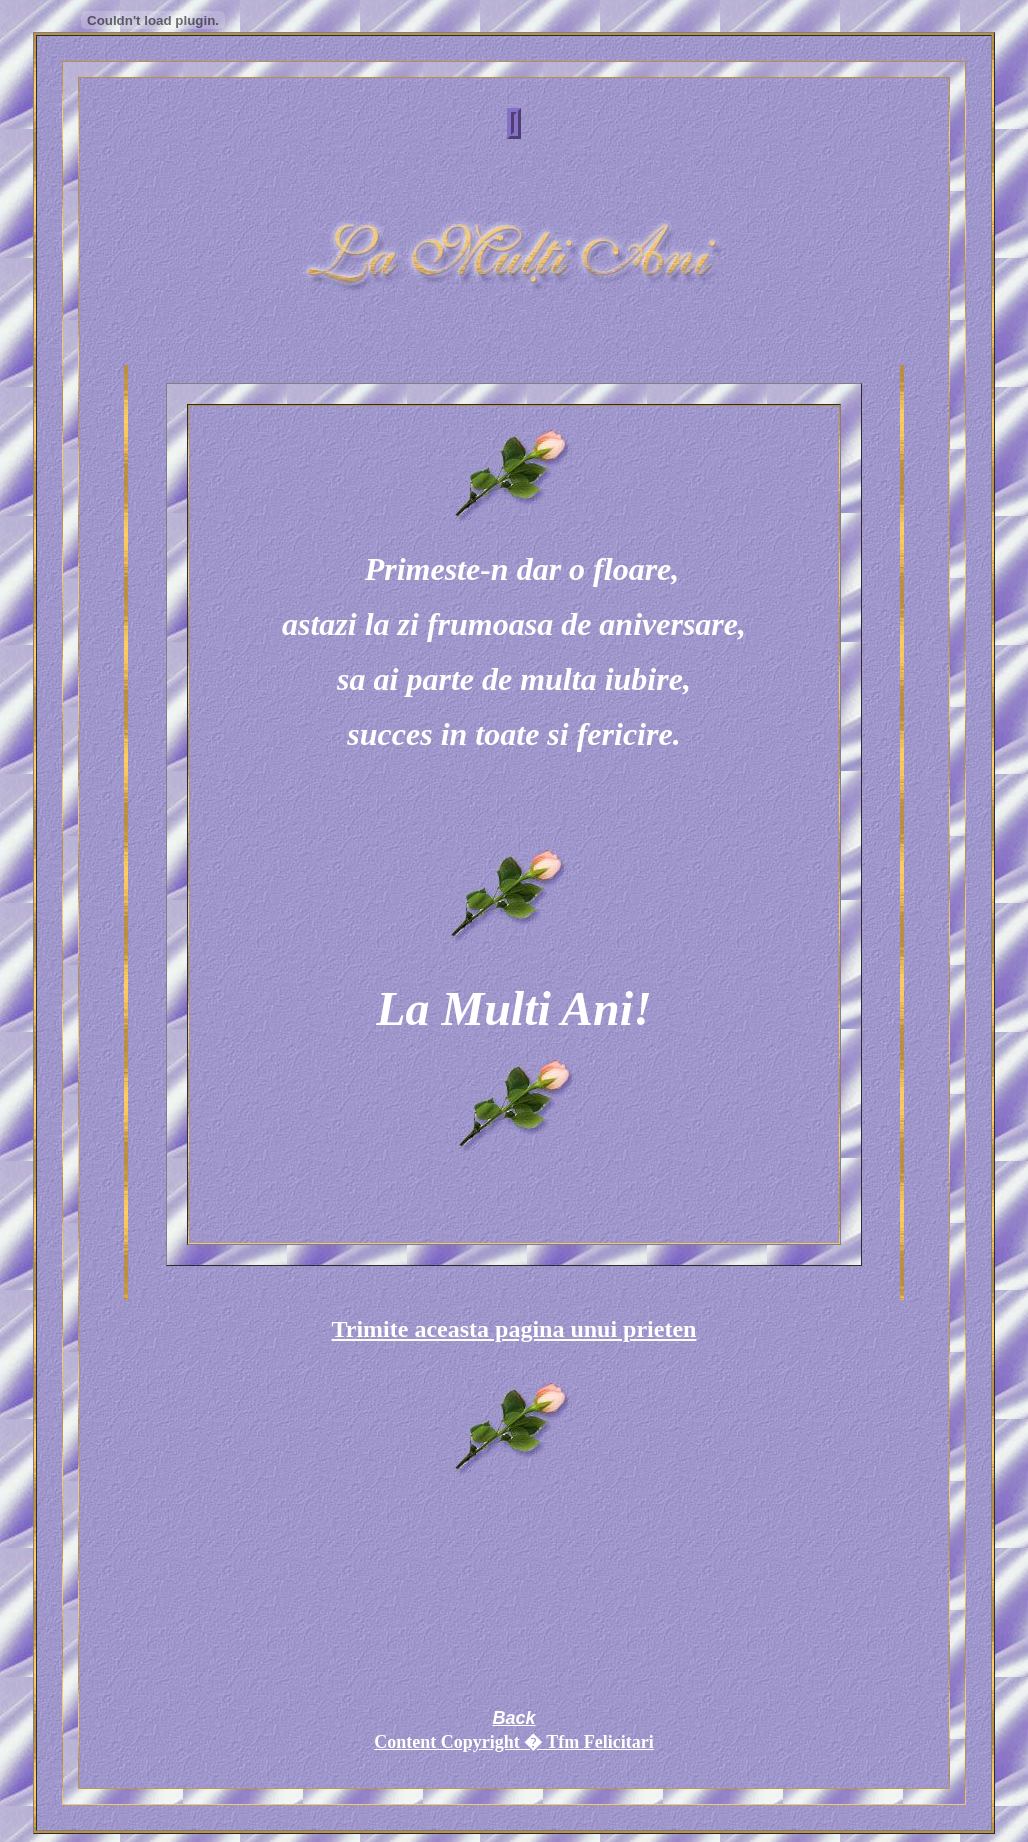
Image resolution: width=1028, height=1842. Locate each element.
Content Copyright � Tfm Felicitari (514, 1742)
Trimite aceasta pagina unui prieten (514, 1329)
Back (513, 1718)
